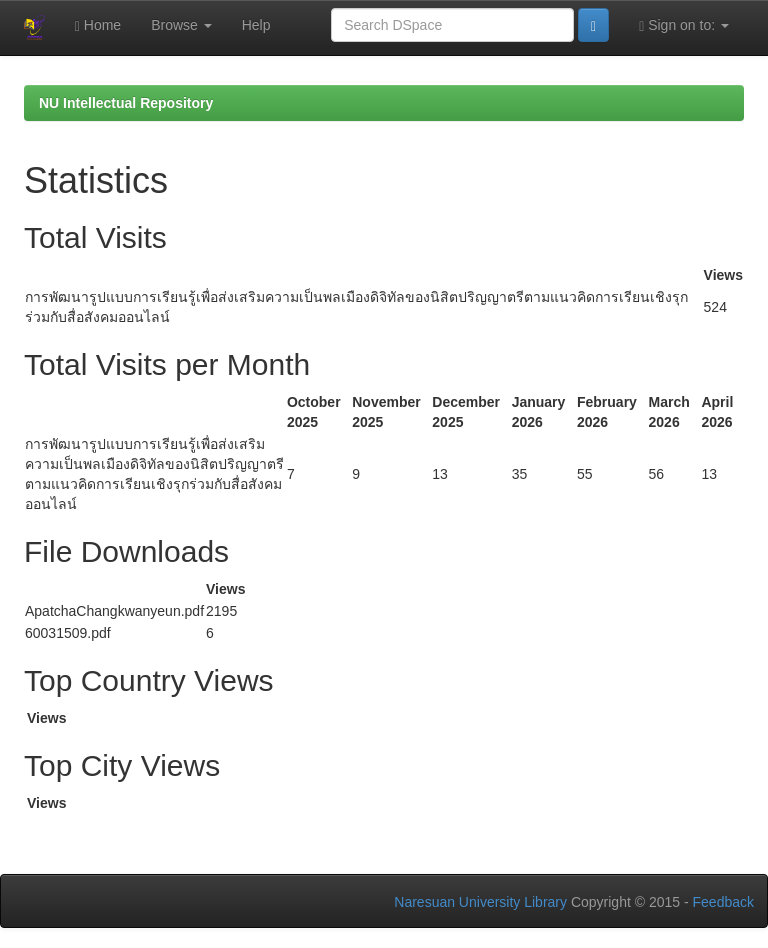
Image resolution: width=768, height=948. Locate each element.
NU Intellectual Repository (126, 103)
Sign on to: (684, 25)
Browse (181, 25)
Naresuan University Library (480, 902)
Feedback (723, 902)
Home (98, 25)
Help (256, 25)
